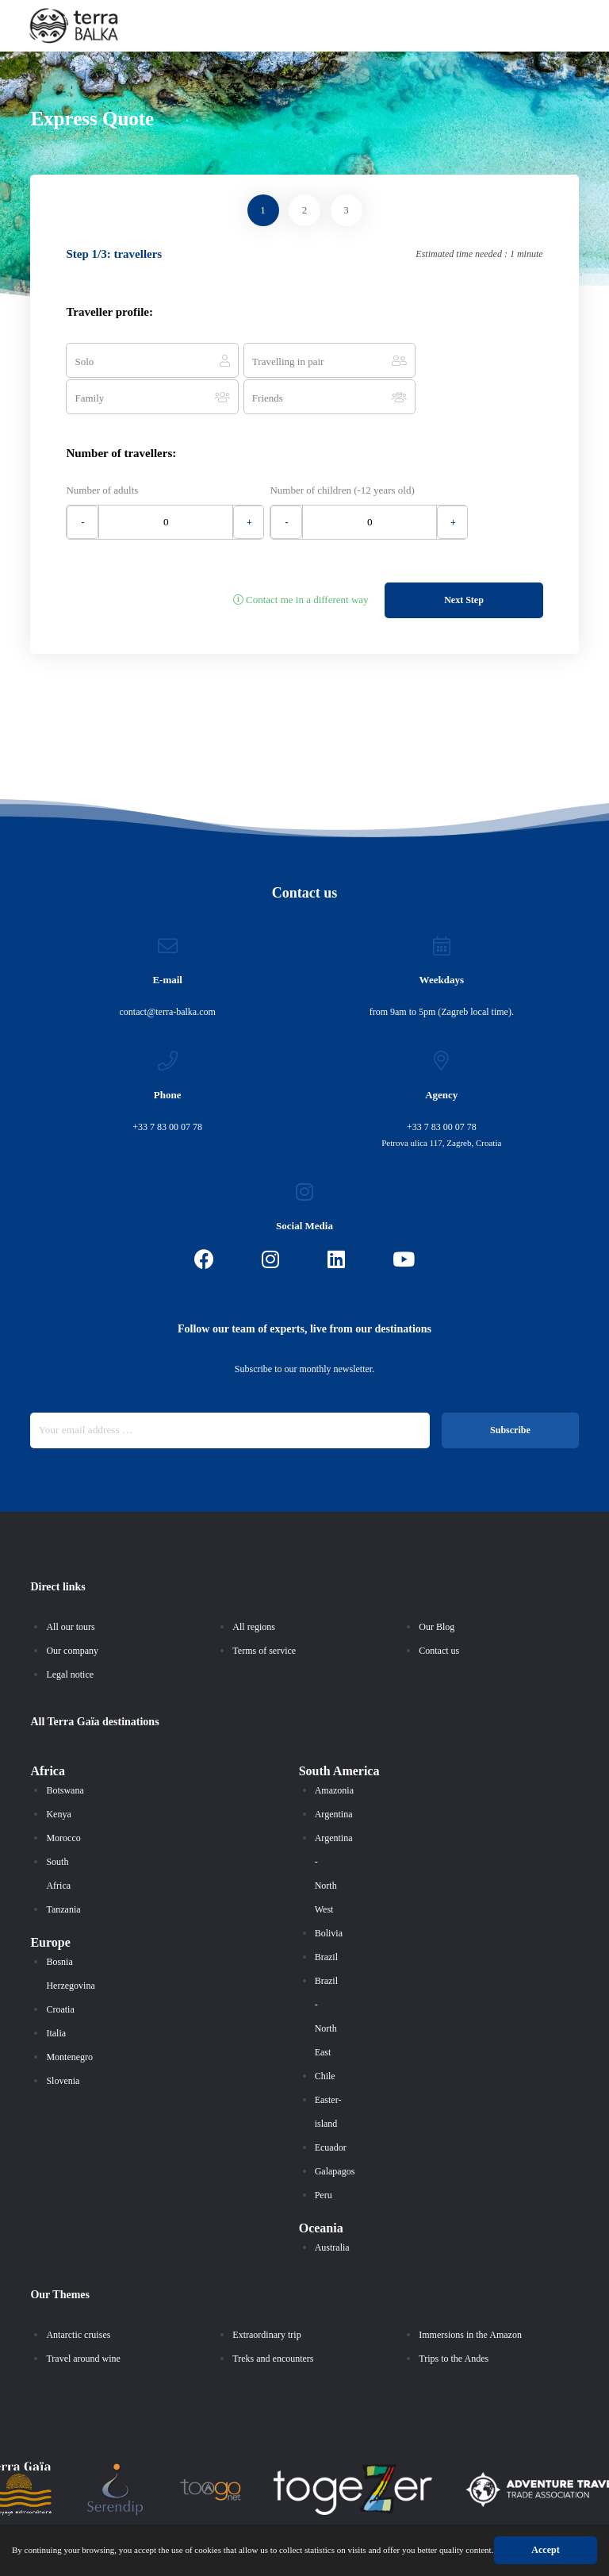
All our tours (70, 1586)
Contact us (439, 1610)
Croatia (60, 1968)
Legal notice (70, 1634)
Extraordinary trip (266, 2294)
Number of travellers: (121, 415)
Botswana (64, 1749)
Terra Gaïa (74, 1681)
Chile (325, 2035)
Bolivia (329, 1892)
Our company (72, 1610)
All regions (253, 1586)
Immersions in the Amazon (470, 2294)
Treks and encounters (272, 2318)
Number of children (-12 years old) (342, 453)
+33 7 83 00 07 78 (167, 1086)
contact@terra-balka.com (168, 971)
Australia (332, 2207)
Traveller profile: (109, 312)
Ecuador (331, 2107)
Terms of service (264, 1610)
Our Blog (436, 1586)
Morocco (63, 1797)
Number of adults (102, 453)
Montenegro (69, 2016)
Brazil (326, 1916)
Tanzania (63, 1868)
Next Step (464, 559)
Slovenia (62, 2040)
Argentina (334, 1773)
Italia (56, 1992)
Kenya (58, 1773)
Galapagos (335, 2130)
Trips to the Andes (453, 2318)
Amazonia (334, 1749)
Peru (323, 2154)
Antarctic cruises (78, 2294)
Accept (567, 2549)
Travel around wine (83, 2318)
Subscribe (510, 1389)
